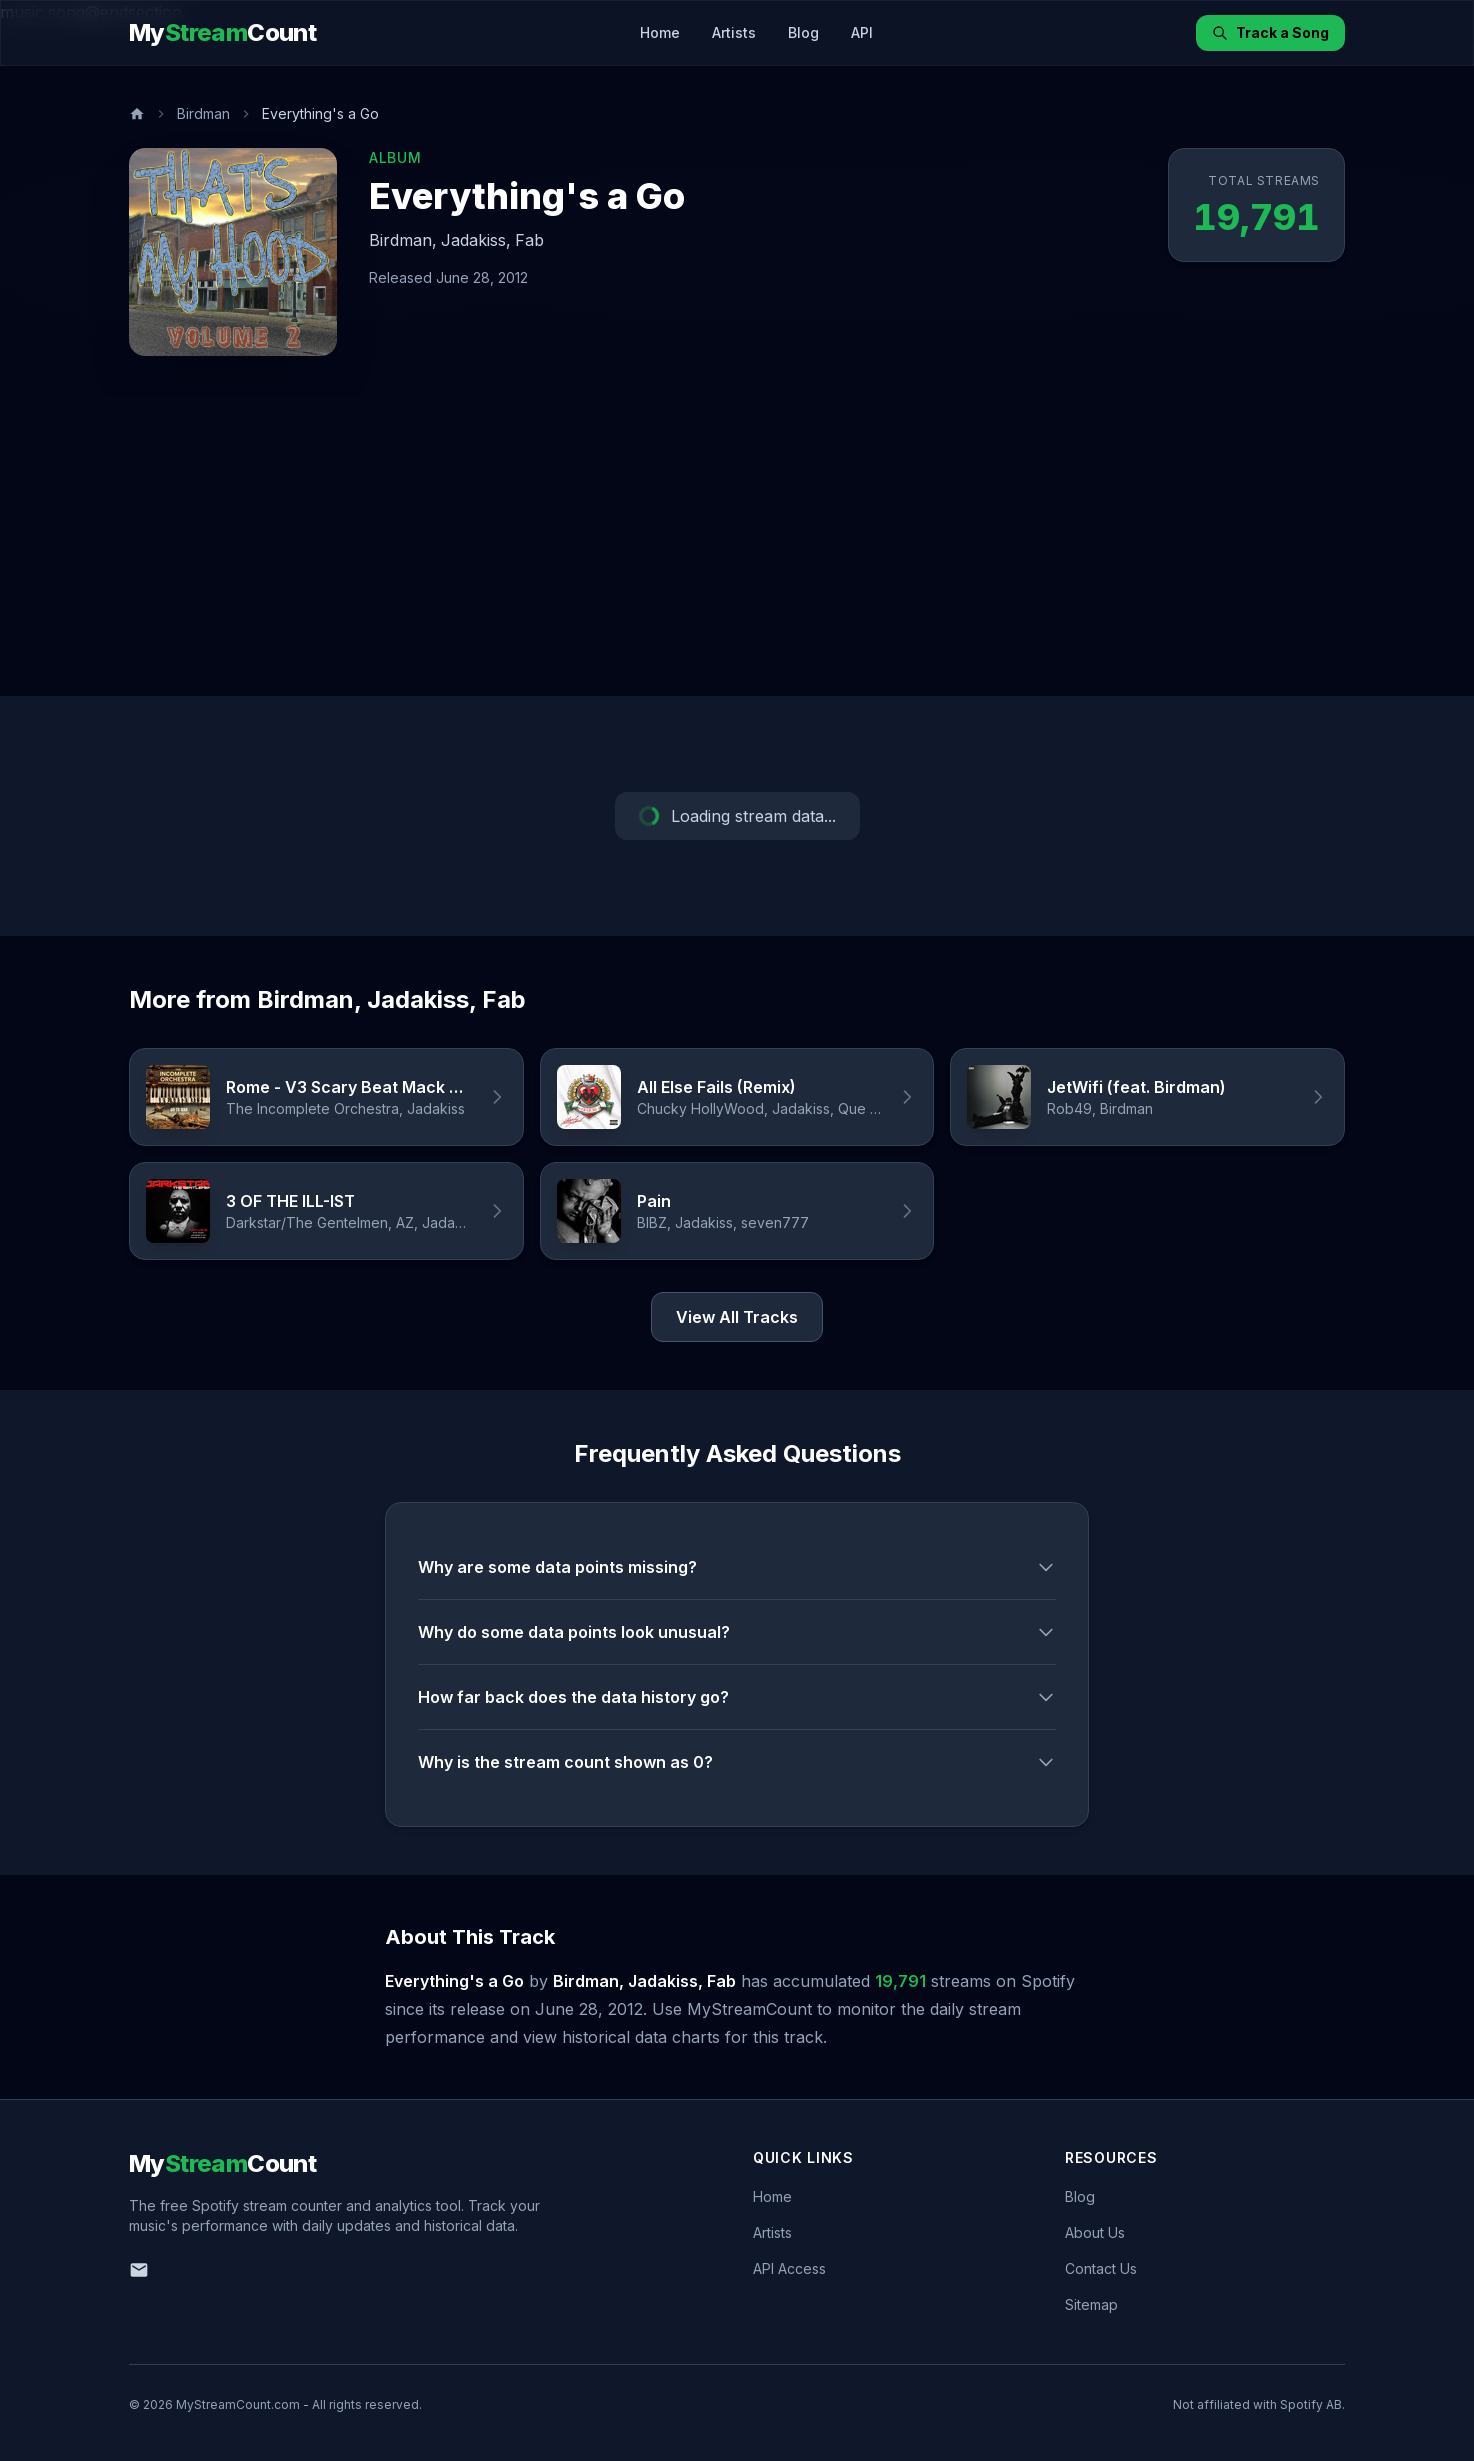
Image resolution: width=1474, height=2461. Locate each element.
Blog (803, 32)
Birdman (203, 113)
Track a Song (1270, 32)
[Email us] (139, 2270)
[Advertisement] (737, 546)
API (862, 32)
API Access (789, 2268)
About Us (1095, 2232)
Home (660, 32)
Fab (529, 240)
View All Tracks (737, 1317)
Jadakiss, (476, 240)
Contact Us (1101, 2268)
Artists (734, 32)
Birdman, (403, 240)
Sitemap (1091, 2304)
